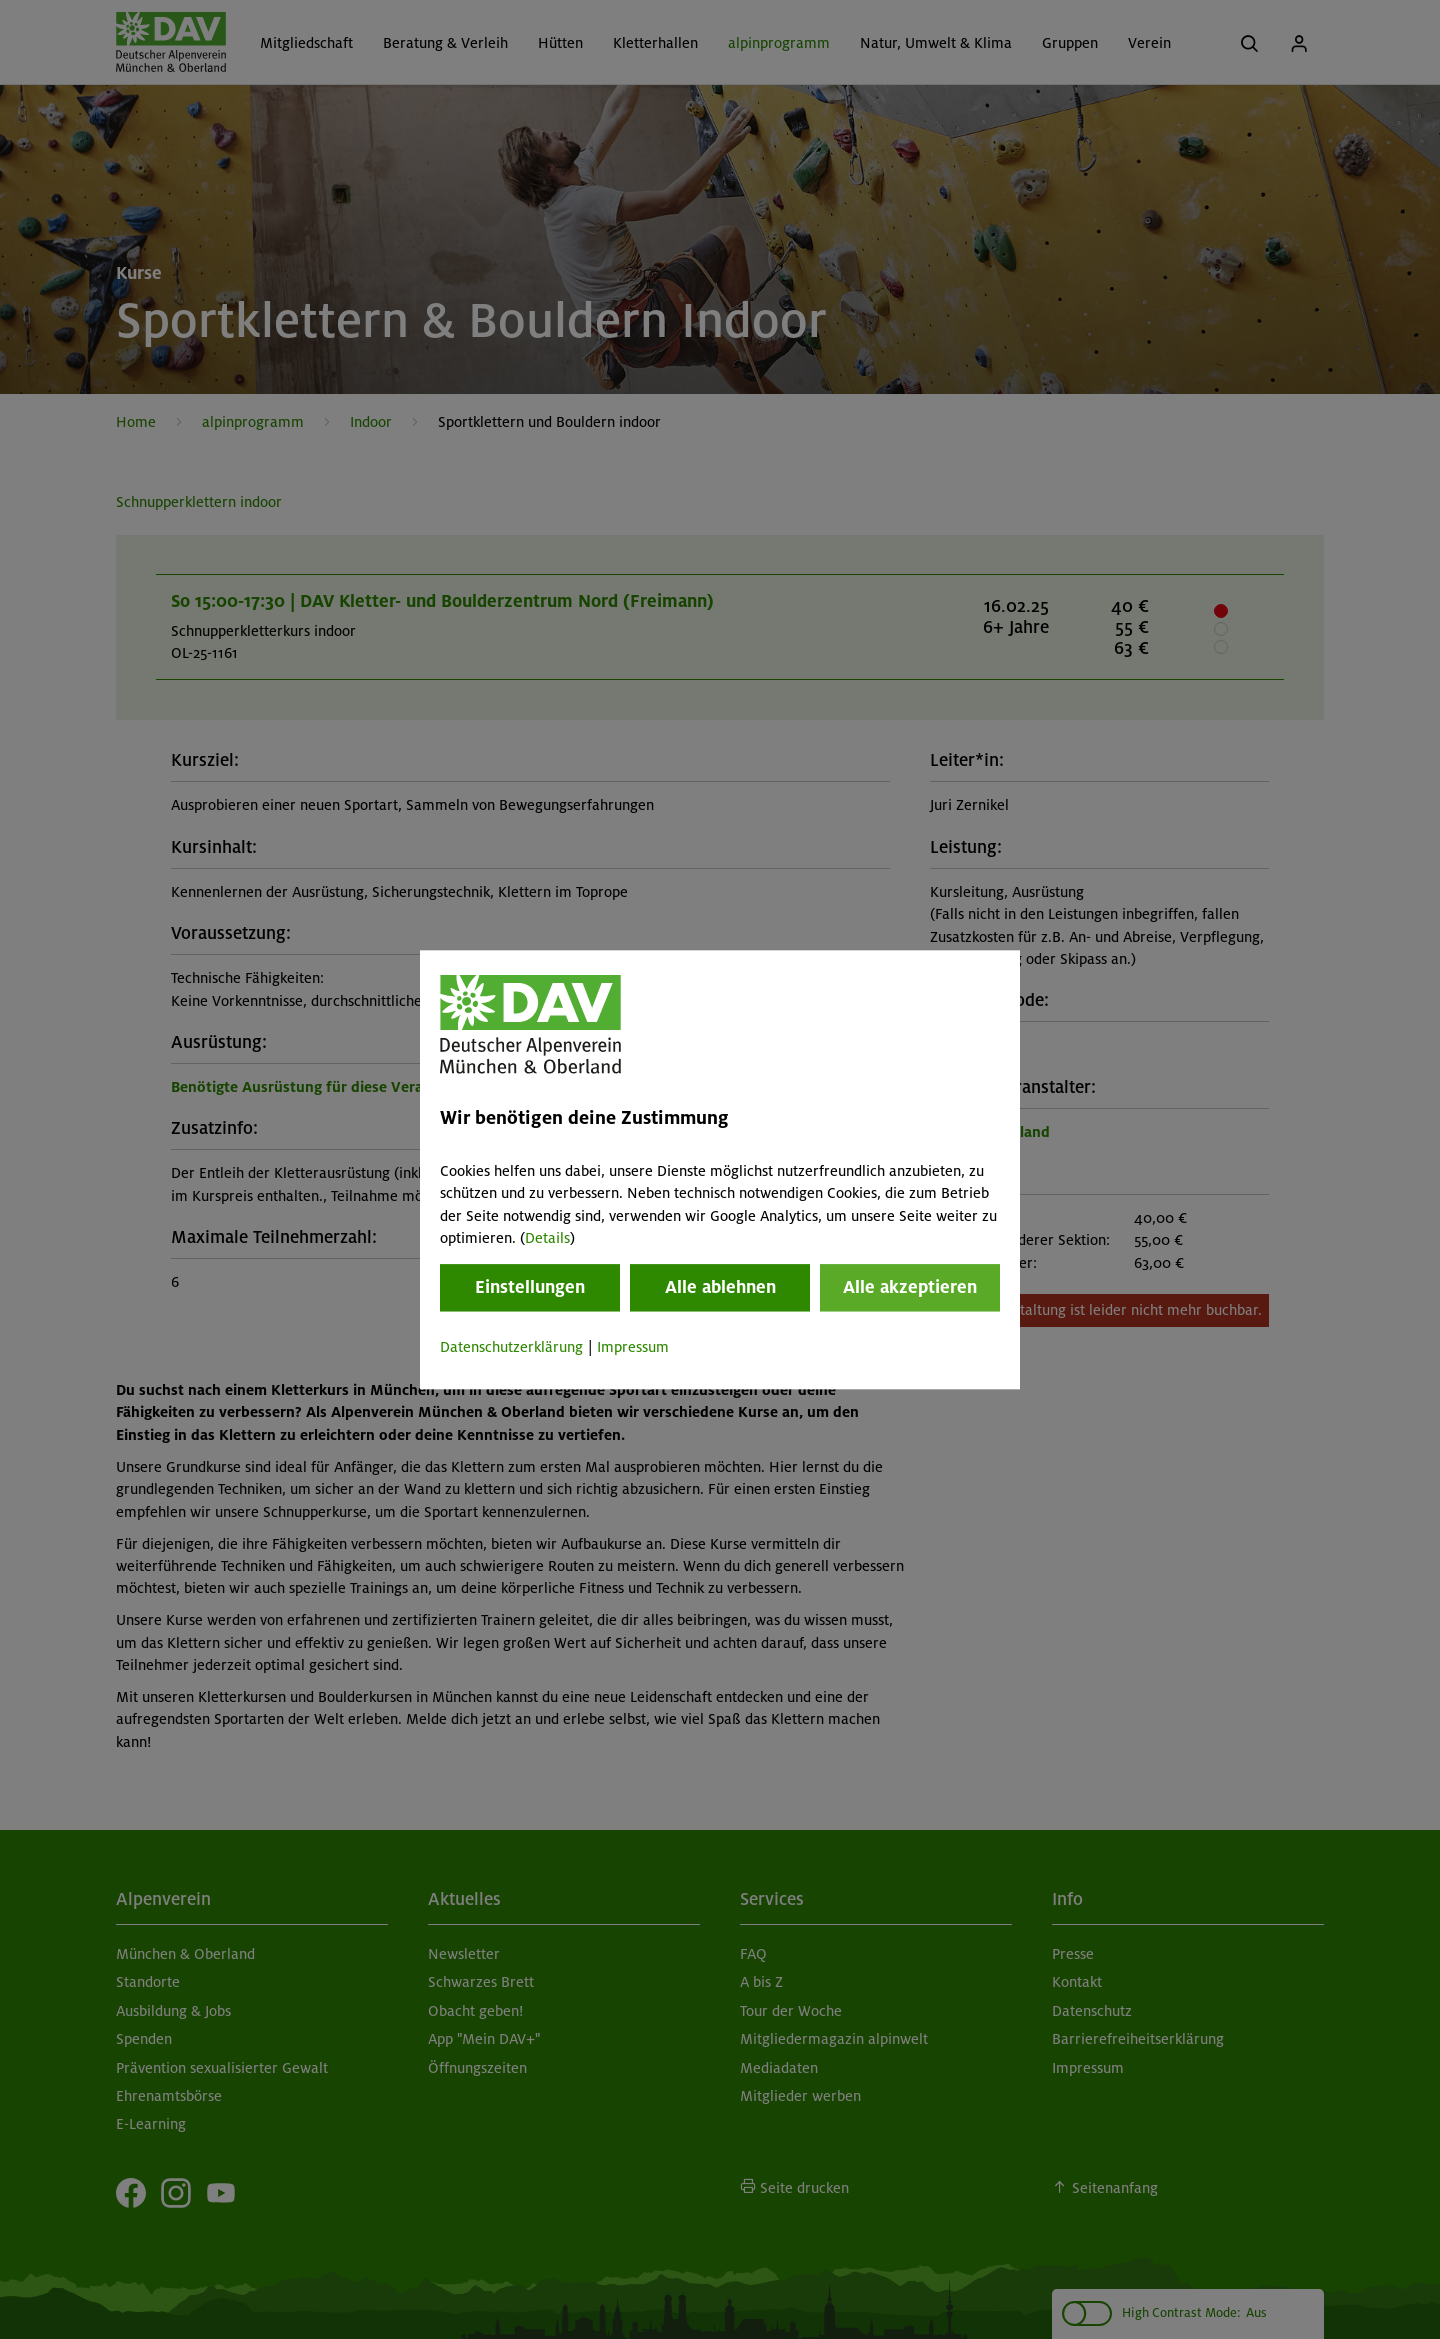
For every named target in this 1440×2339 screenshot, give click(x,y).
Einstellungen (530, 1288)
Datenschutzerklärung (511, 1348)
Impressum (633, 1348)
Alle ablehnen (720, 1288)
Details (547, 1238)
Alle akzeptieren (910, 1288)
